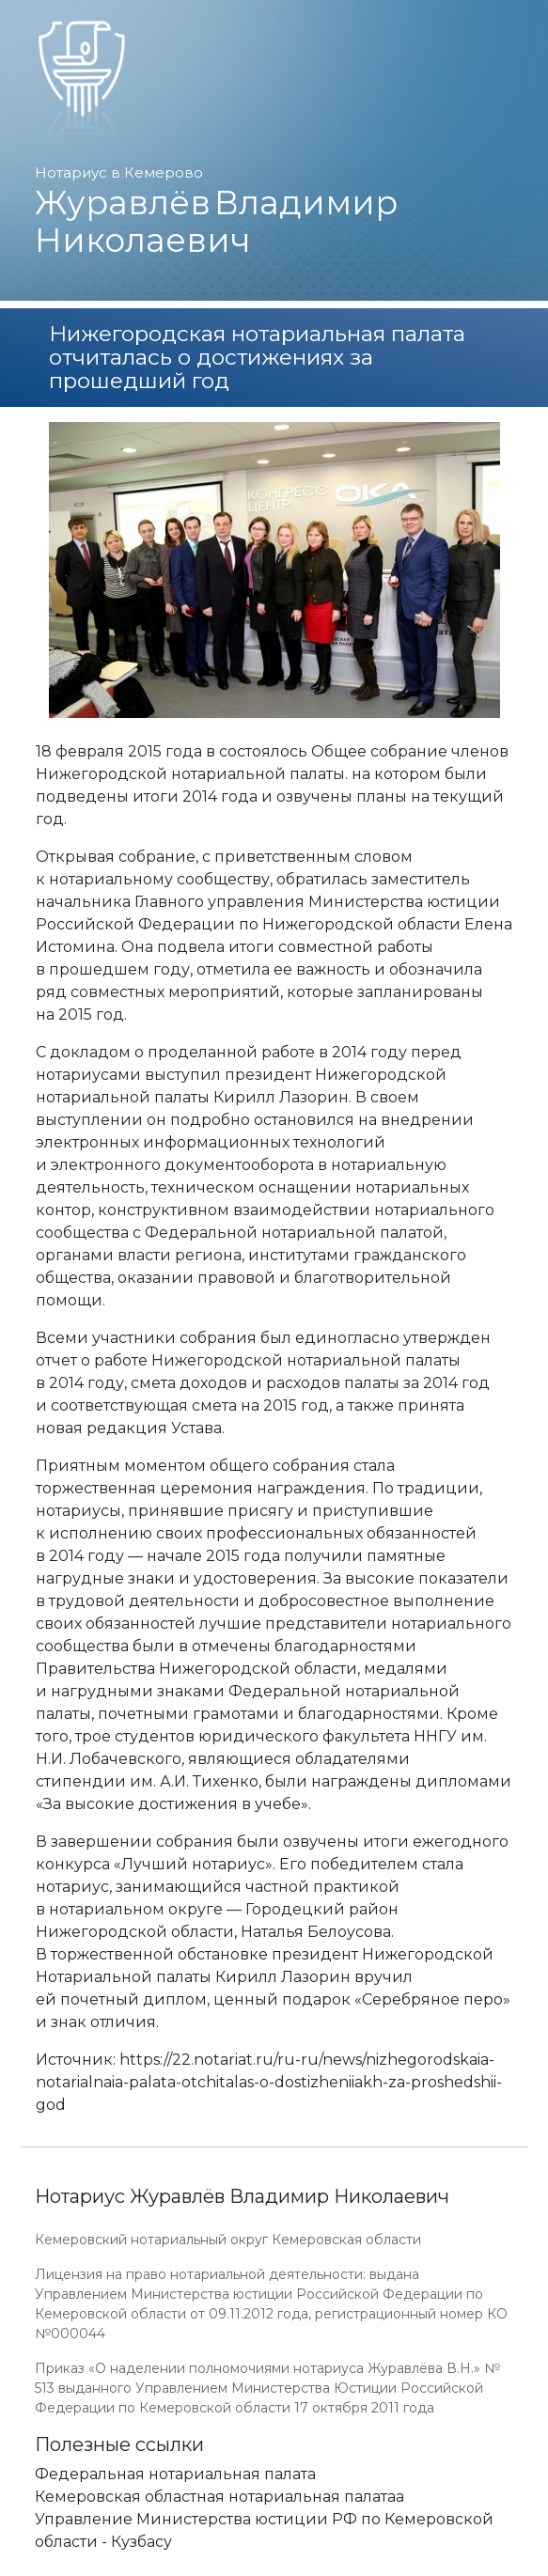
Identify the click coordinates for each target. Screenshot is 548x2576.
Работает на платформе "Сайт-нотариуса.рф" (367, 2565)
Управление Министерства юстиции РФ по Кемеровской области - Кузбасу (264, 2530)
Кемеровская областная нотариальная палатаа (219, 2497)
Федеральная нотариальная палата (175, 2474)
